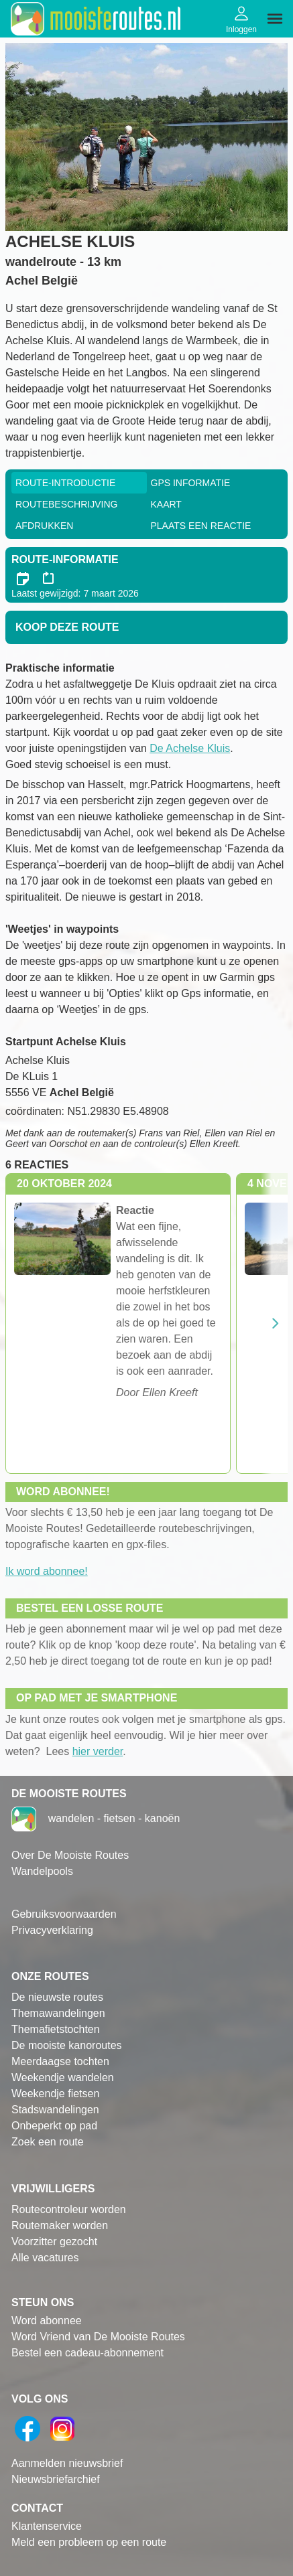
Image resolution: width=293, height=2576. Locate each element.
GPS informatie (191, 482)
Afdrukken (44, 525)
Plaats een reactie (201, 525)
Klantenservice (46, 2526)
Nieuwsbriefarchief (55, 2479)
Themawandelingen (58, 2013)
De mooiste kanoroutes (66, 2045)
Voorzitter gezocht (54, 2241)
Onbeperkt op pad (54, 2125)
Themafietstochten (55, 2029)
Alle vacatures (45, 2257)
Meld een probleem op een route (88, 2542)
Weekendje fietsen (55, 2093)
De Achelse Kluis (190, 748)
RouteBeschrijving (66, 504)
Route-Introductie (65, 482)
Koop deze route (67, 627)
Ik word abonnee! (46, 1571)
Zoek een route (47, 2141)
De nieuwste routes (57, 1997)
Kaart (166, 504)
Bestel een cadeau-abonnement (87, 2352)
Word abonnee (46, 2320)
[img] (275, 18)
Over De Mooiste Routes (70, 1855)
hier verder (97, 1751)
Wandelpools (42, 1871)
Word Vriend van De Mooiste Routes (98, 2336)
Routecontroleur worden (68, 2209)
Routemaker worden (59, 2225)
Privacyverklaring (52, 1930)
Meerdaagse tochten (60, 2061)
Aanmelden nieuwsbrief (67, 2463)
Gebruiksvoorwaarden (64, 1914)
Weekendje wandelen (62, 2077)
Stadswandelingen (55, 2109)
